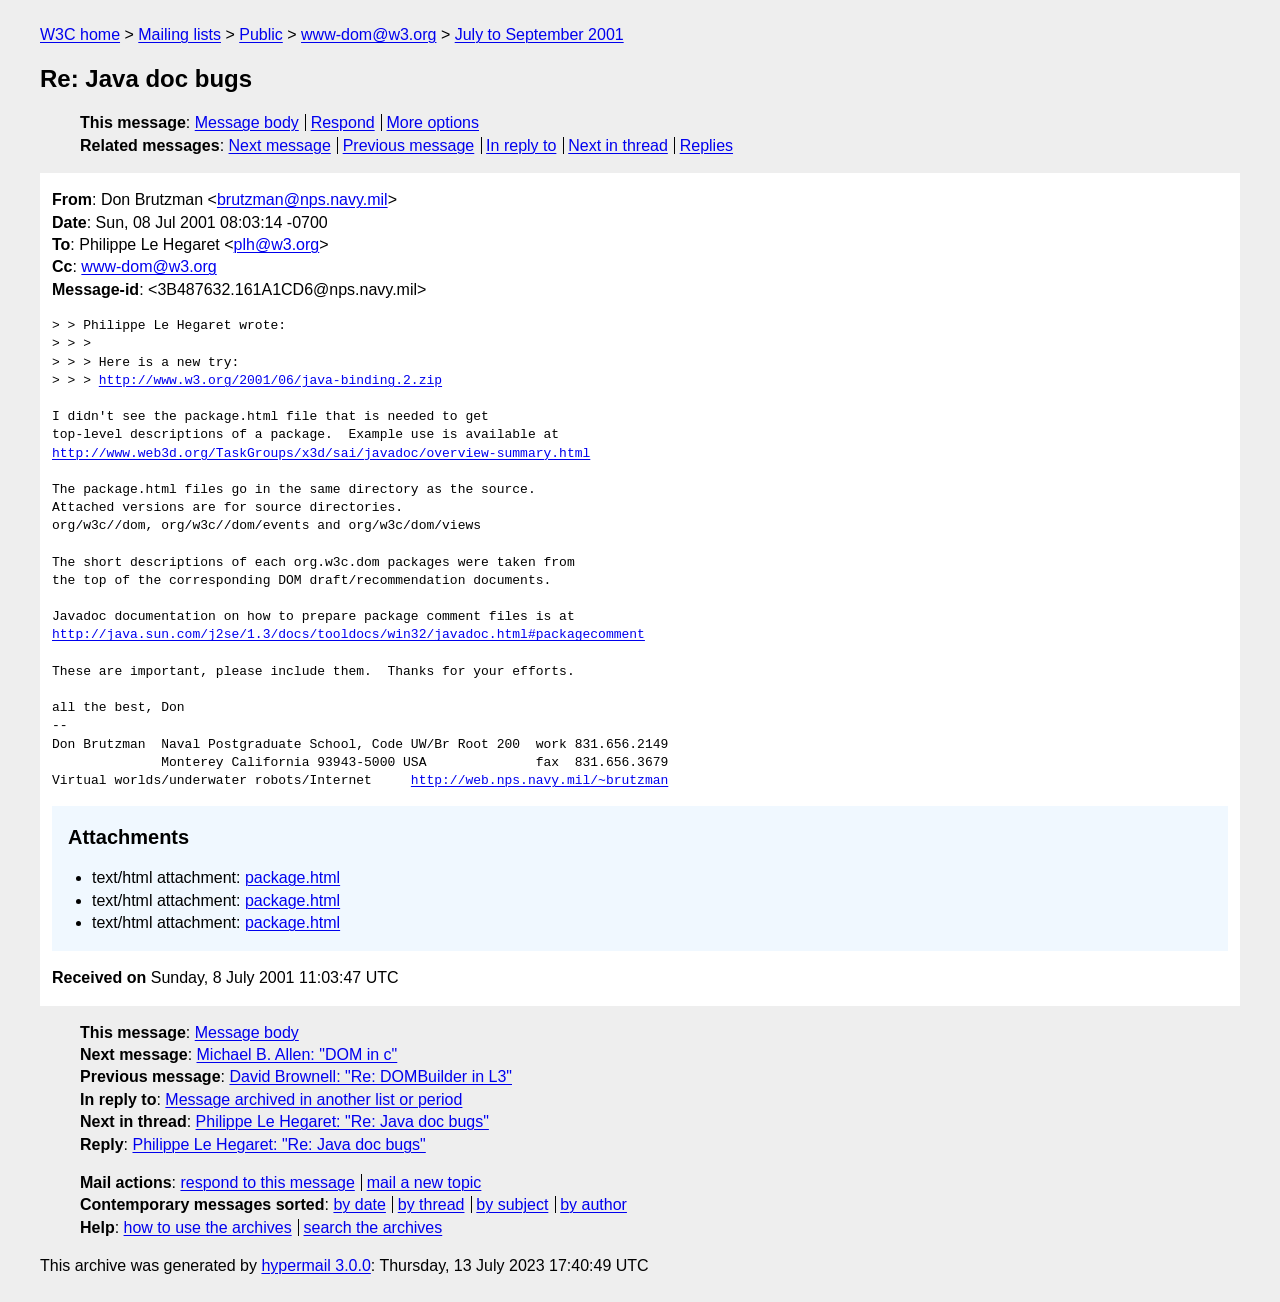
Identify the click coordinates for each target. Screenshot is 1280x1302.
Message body (247, 122)
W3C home (80, 34)
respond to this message (267, 1182)
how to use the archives (208, 1227)
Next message (280, 145)
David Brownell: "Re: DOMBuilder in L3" (370, 1076)
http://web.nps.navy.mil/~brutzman (539, 781)
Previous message (409, 145)
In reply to (521, 145)
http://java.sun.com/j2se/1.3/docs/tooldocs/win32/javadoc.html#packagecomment (348, 635)
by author (593, 1204)
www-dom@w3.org (368, 34)
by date (359, 1204)
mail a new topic (424, 1182)
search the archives (373, 1227)
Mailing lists (179, 34)
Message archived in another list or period (313, 1099)
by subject (512, 1204)
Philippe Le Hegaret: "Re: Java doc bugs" (342, 1121)
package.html (292, 877)
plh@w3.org (277, 244)
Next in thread (618, 145)
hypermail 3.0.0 (315, 1265)
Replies (706, 145)
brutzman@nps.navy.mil (302, 199)
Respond (343, 122)
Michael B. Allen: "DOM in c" (297, 1054)
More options (433, 122)
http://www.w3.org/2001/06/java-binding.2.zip (270, 381)
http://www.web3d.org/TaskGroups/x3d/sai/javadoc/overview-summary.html (321, 454)
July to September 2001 (539, 34)
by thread (431, 1204)
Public (261, 34)
